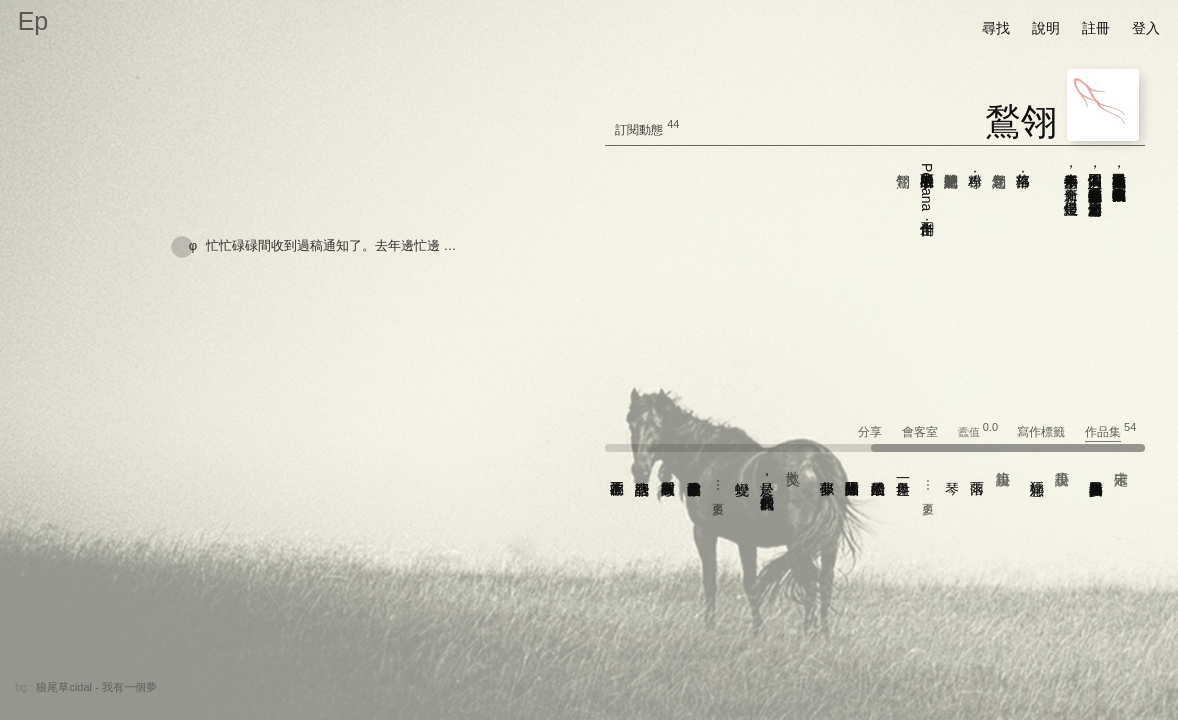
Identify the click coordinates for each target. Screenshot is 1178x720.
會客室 (928, 432)
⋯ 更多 (928, 486)
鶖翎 (1021, 121)
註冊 (1096, 28)
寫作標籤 (1049, 432)
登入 (1146, 28)
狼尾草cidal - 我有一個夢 (96, 687)
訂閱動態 (639, 130)
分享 (878, 432)
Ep (33, 21)
